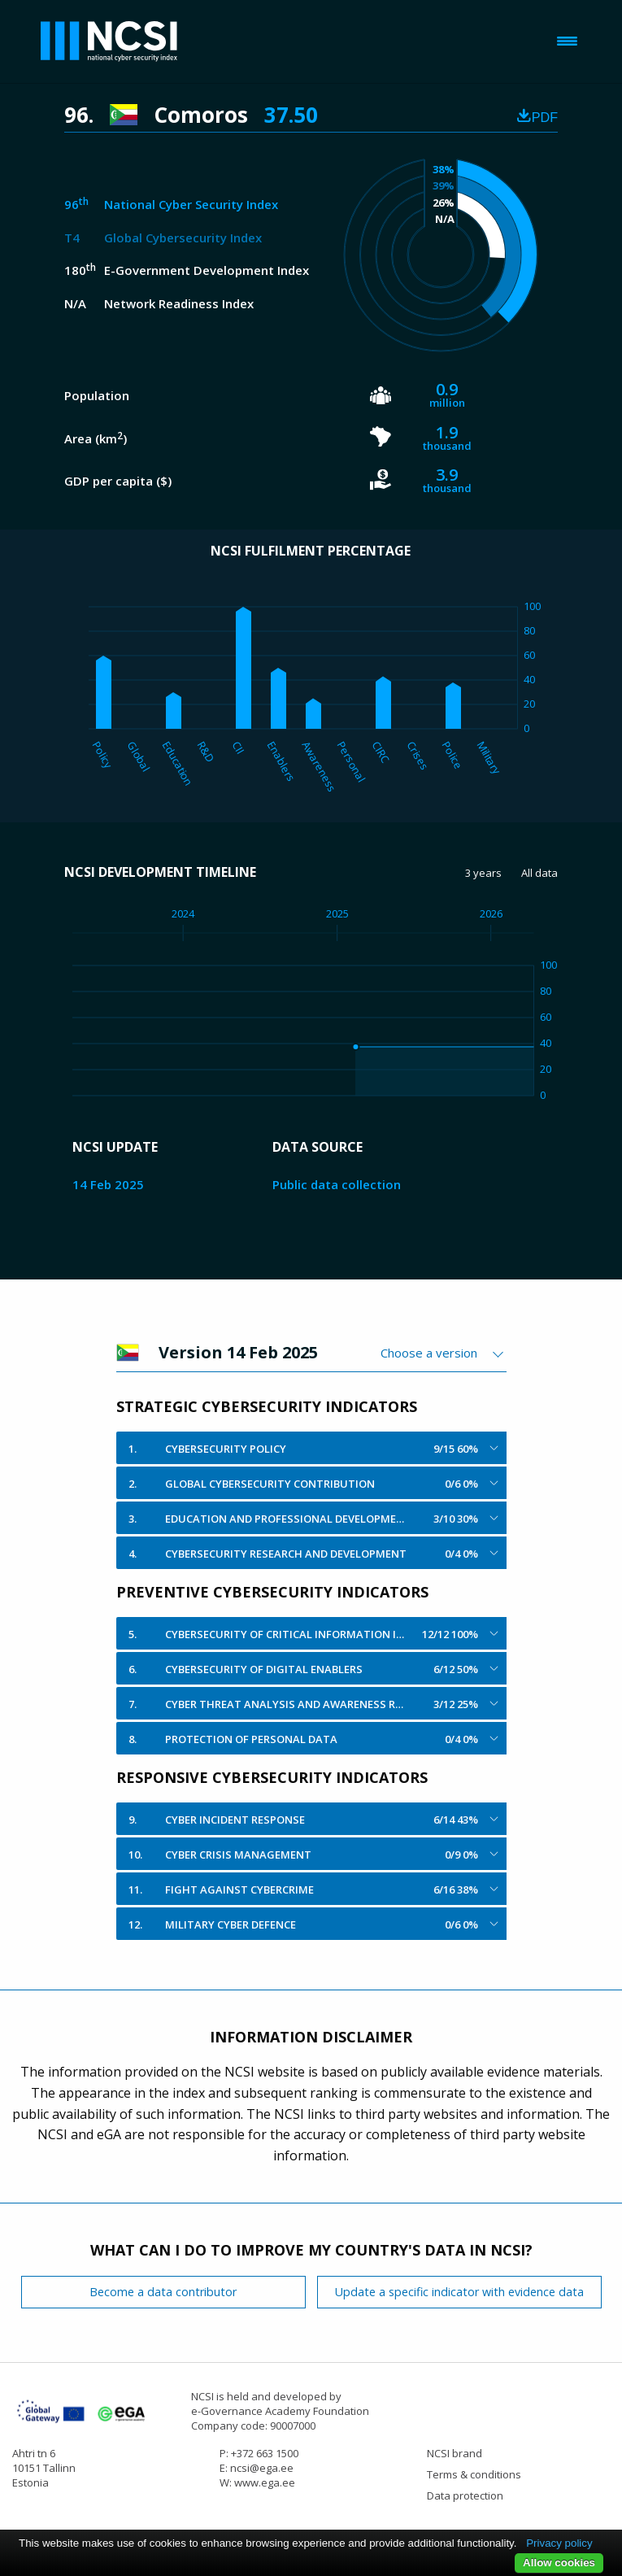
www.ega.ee (264, 2482)
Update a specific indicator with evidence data (459, 2291)
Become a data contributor (163, 2291)
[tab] (311, 1448)
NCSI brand (454, 2453)
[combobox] (444, 1352)
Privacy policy (559, 2543)
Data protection (465, 2495)
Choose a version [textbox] (429, 1353)
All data (539, 872)
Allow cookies (559, 2562)
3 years (483, 872)
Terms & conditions (474, 2474)
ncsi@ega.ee (262, 2467)
